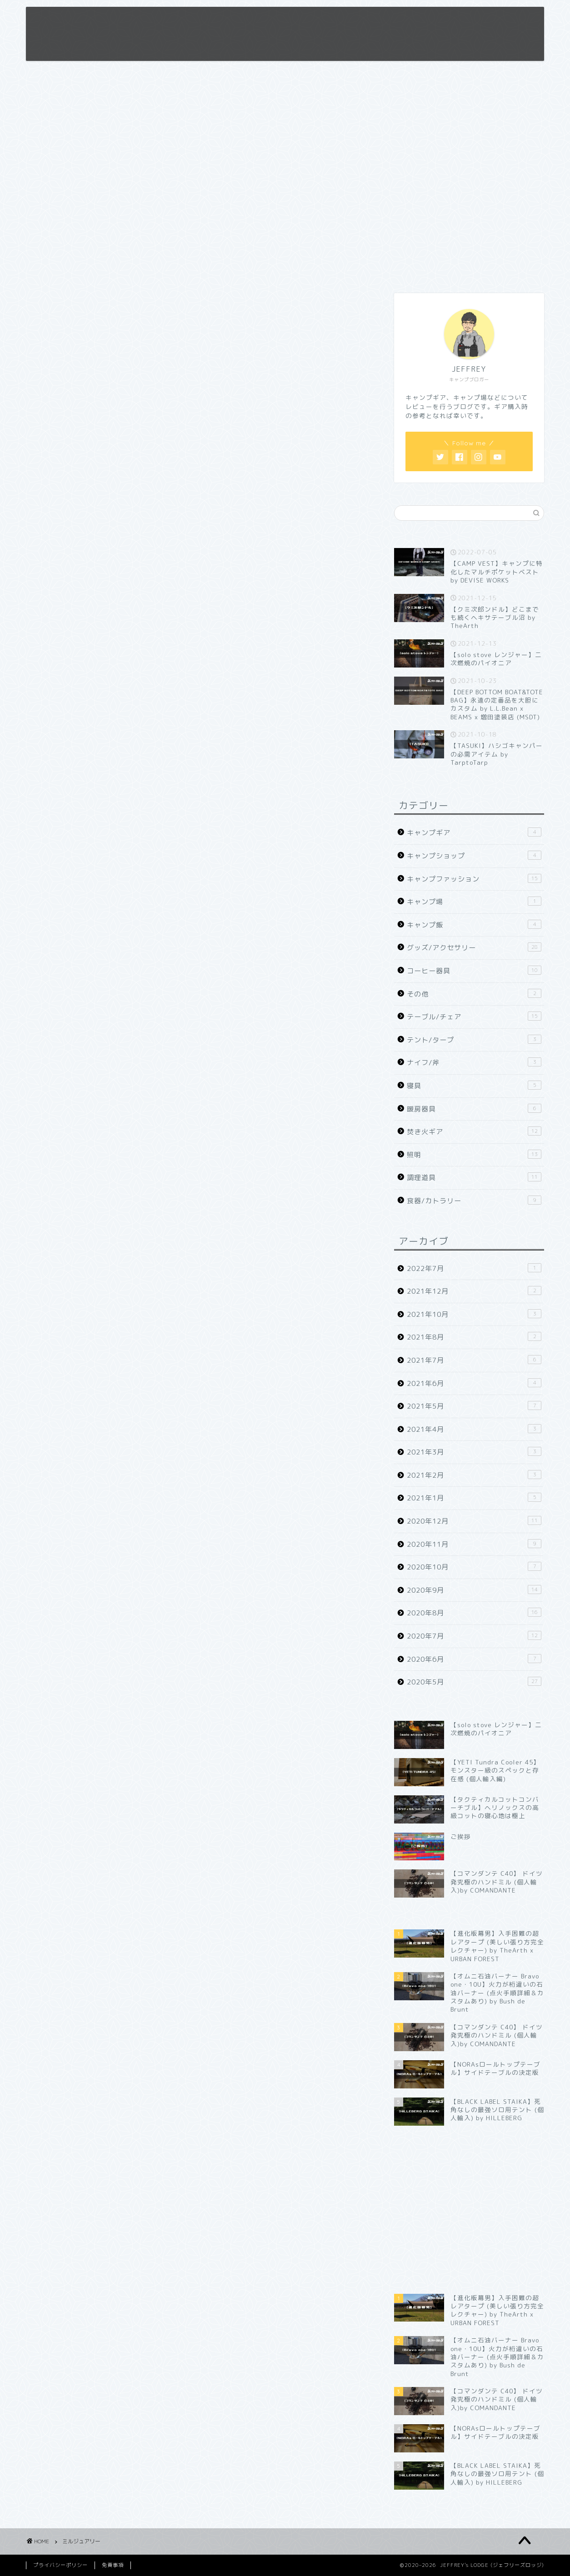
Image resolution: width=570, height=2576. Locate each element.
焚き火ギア (474, 1131)
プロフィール (330, 21)
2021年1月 (474, 1498)
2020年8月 (474, 1613)
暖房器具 (474, 1109)
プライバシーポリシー (60, 2565)
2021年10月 (474, 1314)
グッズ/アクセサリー (474, 947)
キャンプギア (474, 832)
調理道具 (474, 1177)
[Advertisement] (469, 213)
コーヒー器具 (474, 971)
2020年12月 (474, 1521)
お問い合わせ (434, 21)
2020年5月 (474, 1682)
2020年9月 (474, 1590)
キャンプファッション (474, 879)
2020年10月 (474, 1567)
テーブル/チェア (474, 1016)
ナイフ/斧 (474, 1062)
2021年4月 (474, 1429)
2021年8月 (474, 1337)
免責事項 (382, 21)
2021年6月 (474, 1383)
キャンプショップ (474, 856)
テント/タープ (474, 1040)
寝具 (474, 1086)
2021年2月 (474, 1475)
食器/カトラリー (474, 1201)
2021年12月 (474, 1291)
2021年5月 (474, 1406)
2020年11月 (474, 1544)
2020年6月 (474, 1659)
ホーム (281, 21)
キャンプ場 (474, 902)
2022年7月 (474, 1268)
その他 (474, 994)
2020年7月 (474, 1636)
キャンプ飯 (474, 925)
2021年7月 (474, 1360)
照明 (474, 1155)
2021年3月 (474, 1452)
